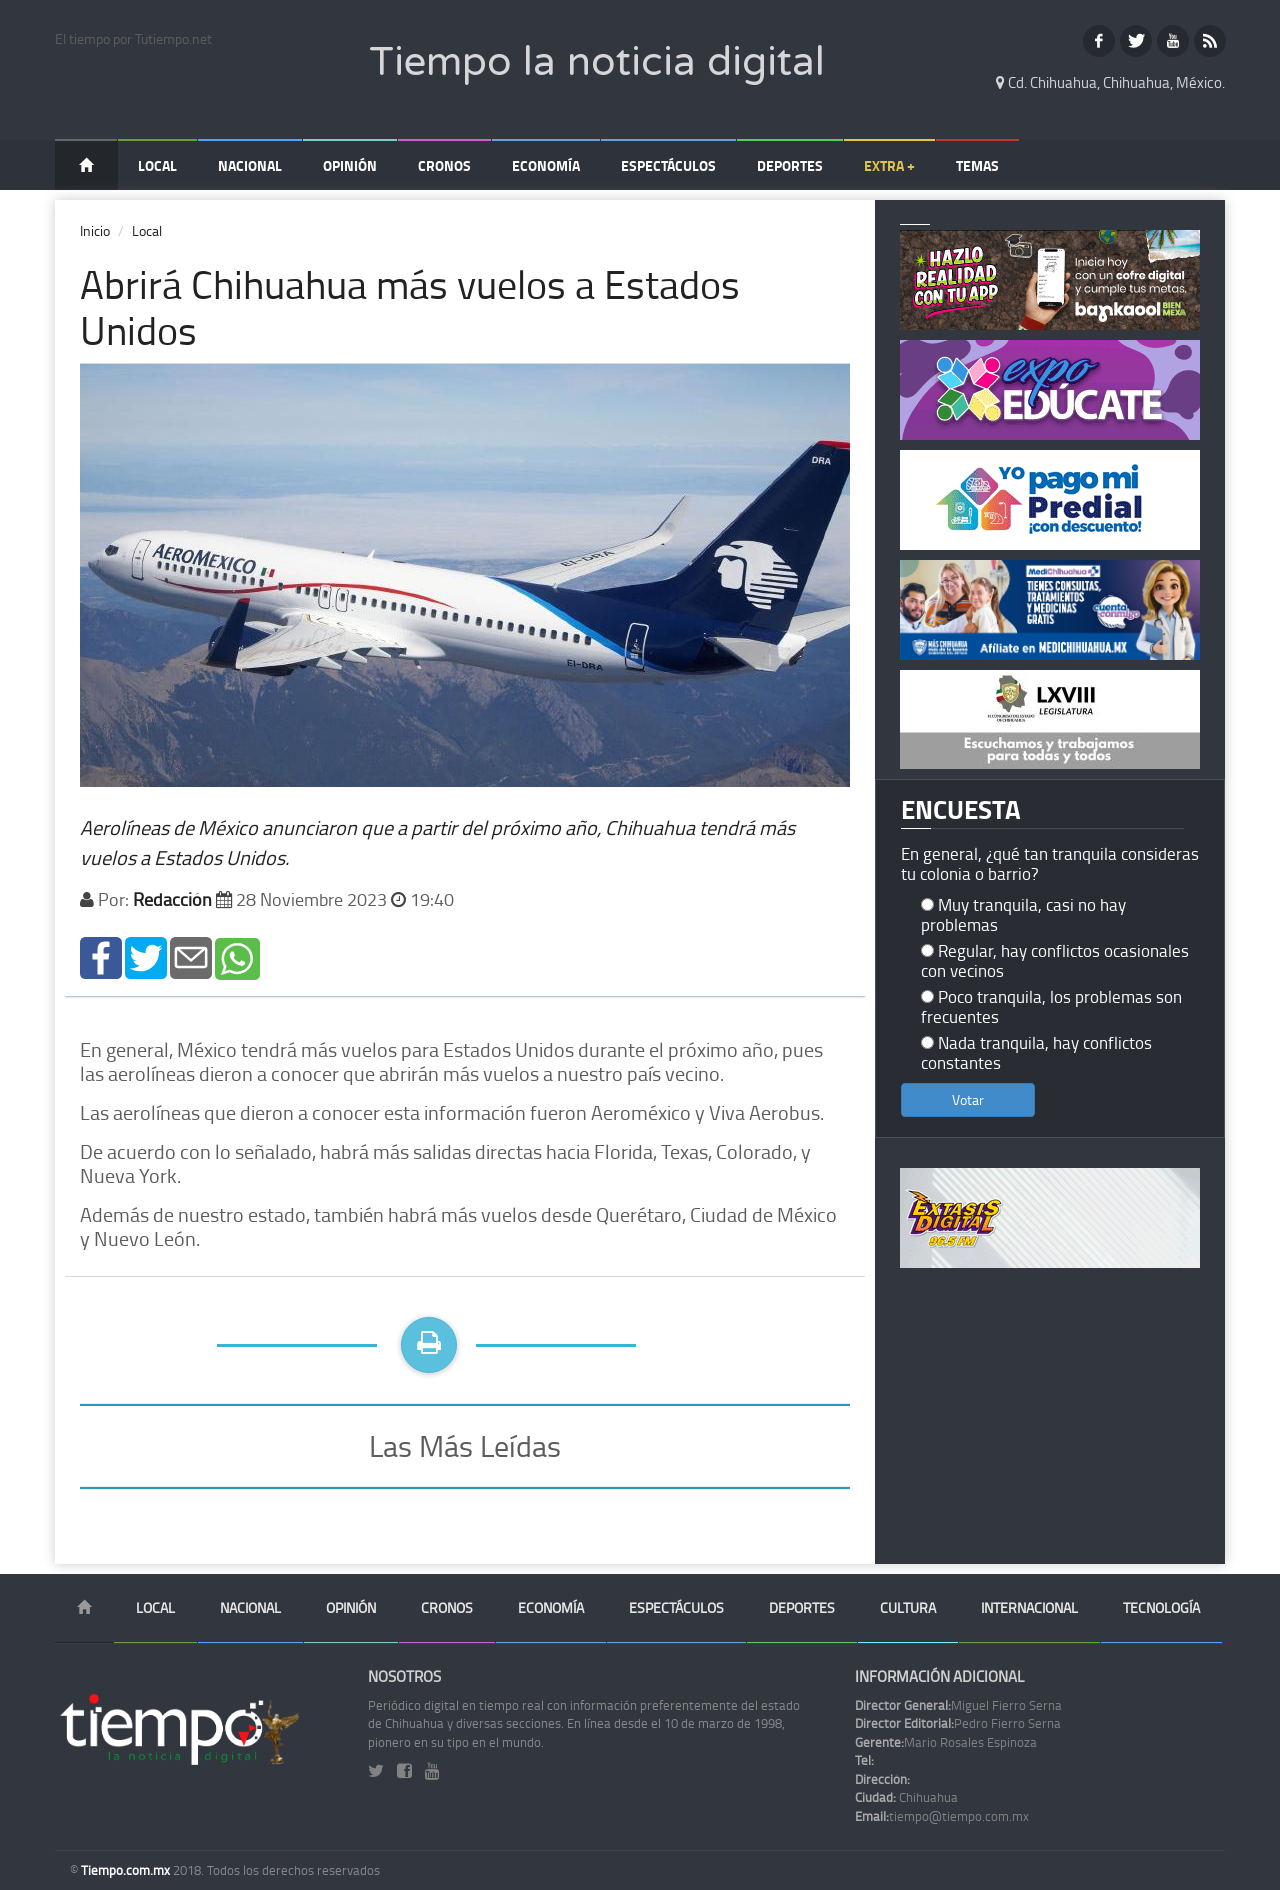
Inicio (95, 230)
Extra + (889, 165)
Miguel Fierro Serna (958, 1705)
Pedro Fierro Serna (958, 1723)
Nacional (250, 165)
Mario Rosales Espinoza (946, 1742)
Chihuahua (906, 1797)
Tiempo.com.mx (127, 1870)
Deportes (790, 165)
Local (157, 165)
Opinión (350, 165)
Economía (546, 165)
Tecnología (1161, 1607)
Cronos (444, 165)
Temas (977, 165)
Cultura (908, 1607)
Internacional (1029, 1607)
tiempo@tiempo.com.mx (942, 1816)
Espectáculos (668, 165)
